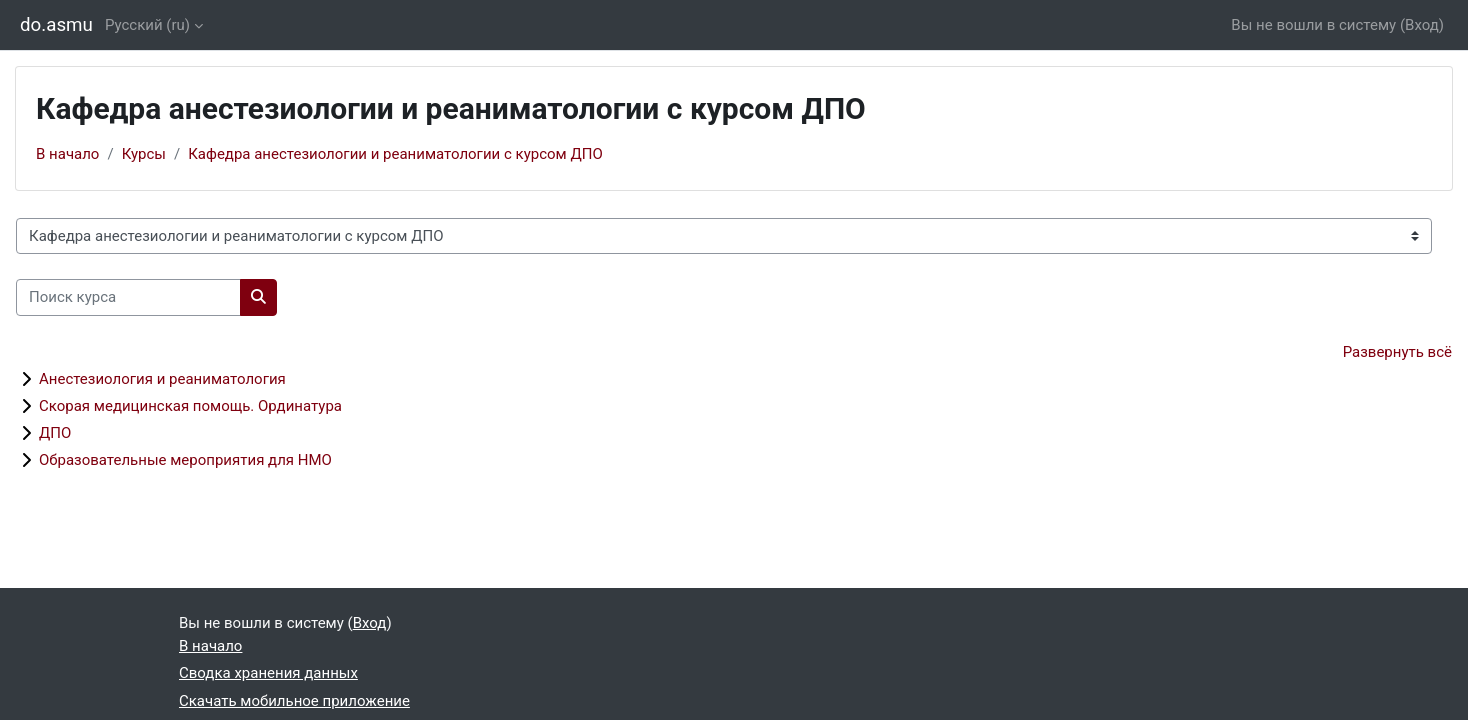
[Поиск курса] (128, 297)
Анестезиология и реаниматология (162, 379)
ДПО (55, 433)
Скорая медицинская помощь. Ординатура (190, 406)
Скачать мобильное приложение (294, 701)
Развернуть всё (1397, 352)
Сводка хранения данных (268, 673)
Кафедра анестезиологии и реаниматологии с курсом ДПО (395, 154)
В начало (67, 154)
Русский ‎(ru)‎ (147, 25)
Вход (1422, 25)
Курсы (144, 154)
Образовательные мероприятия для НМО (185, 460)
